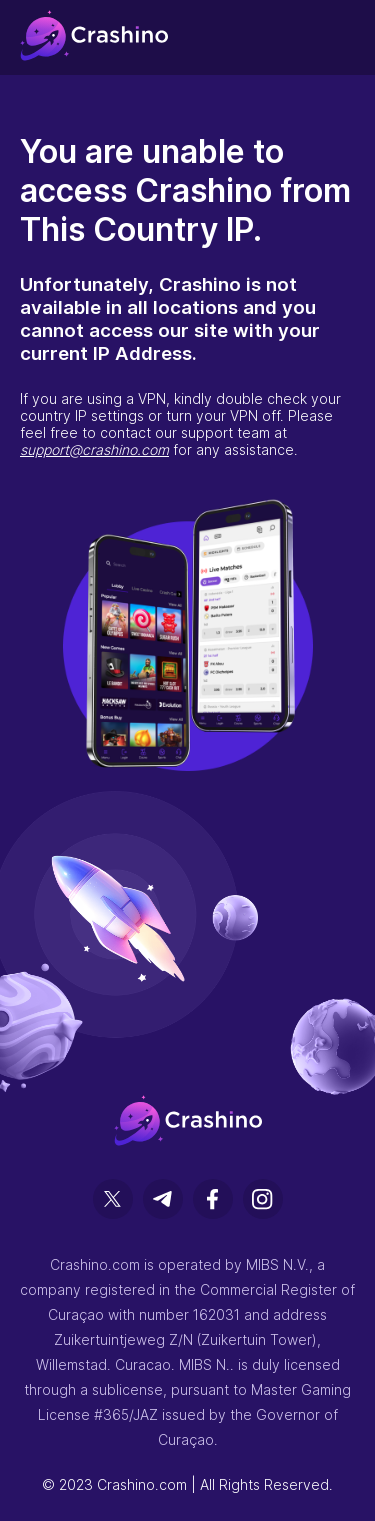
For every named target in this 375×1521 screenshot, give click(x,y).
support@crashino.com (94, 449)
